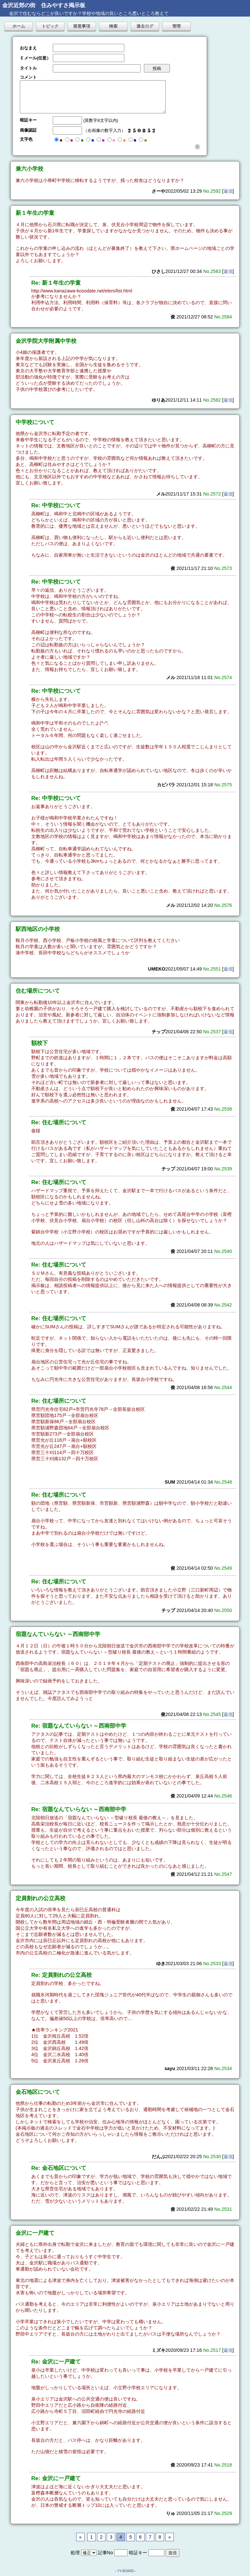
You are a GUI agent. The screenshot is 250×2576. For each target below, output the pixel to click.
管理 (176, 26)
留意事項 (81, 26)
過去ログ (144, 26)
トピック (50, 26)
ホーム (18, 26)
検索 (113, 26)
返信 (228, 191)
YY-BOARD (125, 2571)
